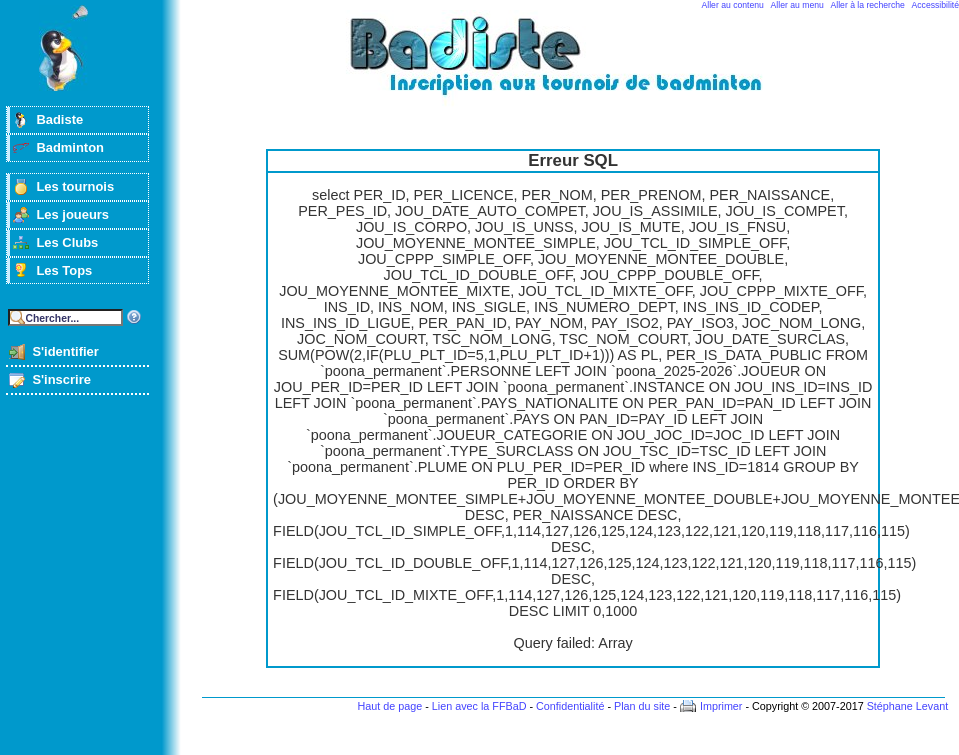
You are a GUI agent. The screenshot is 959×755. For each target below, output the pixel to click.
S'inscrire (61, 379)
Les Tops (64, 270)
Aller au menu (797, 5)
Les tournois (75, 186)
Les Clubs (67, 242)
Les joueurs (72, 214)
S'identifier (65, 351)
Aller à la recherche (868, 5)
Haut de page (389, 706)
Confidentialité (570, 706)
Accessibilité (935, 5)
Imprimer (721, 706)
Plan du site (642, 706)
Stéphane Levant (908, 706)
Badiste (59, 119)
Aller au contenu (733, 5)
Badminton (70, 147)
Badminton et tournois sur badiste (580, 65)
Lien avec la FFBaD (479, 706)
